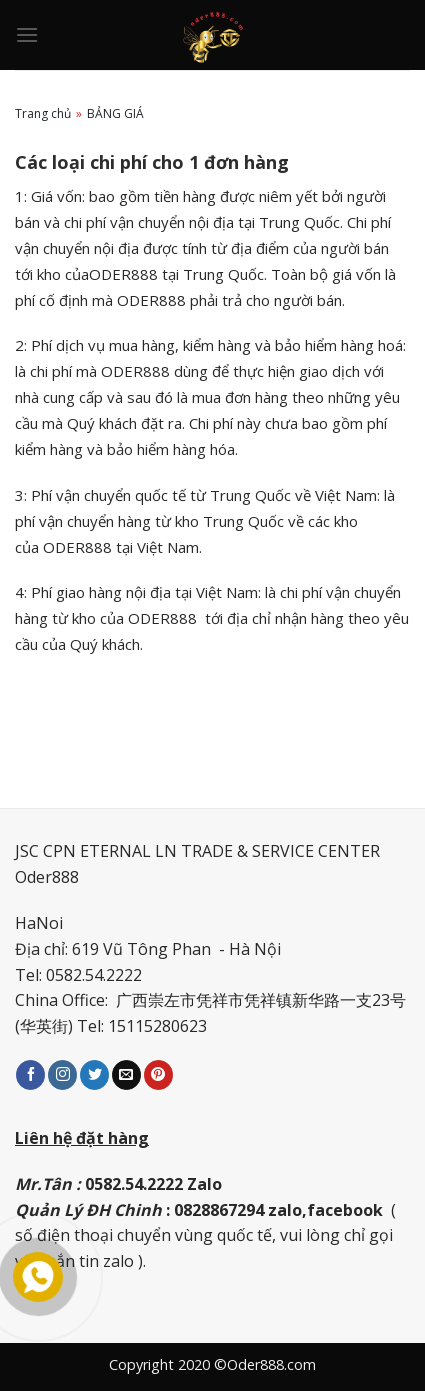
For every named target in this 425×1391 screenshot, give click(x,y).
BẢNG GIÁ (115, 113)
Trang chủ (43, 113)
